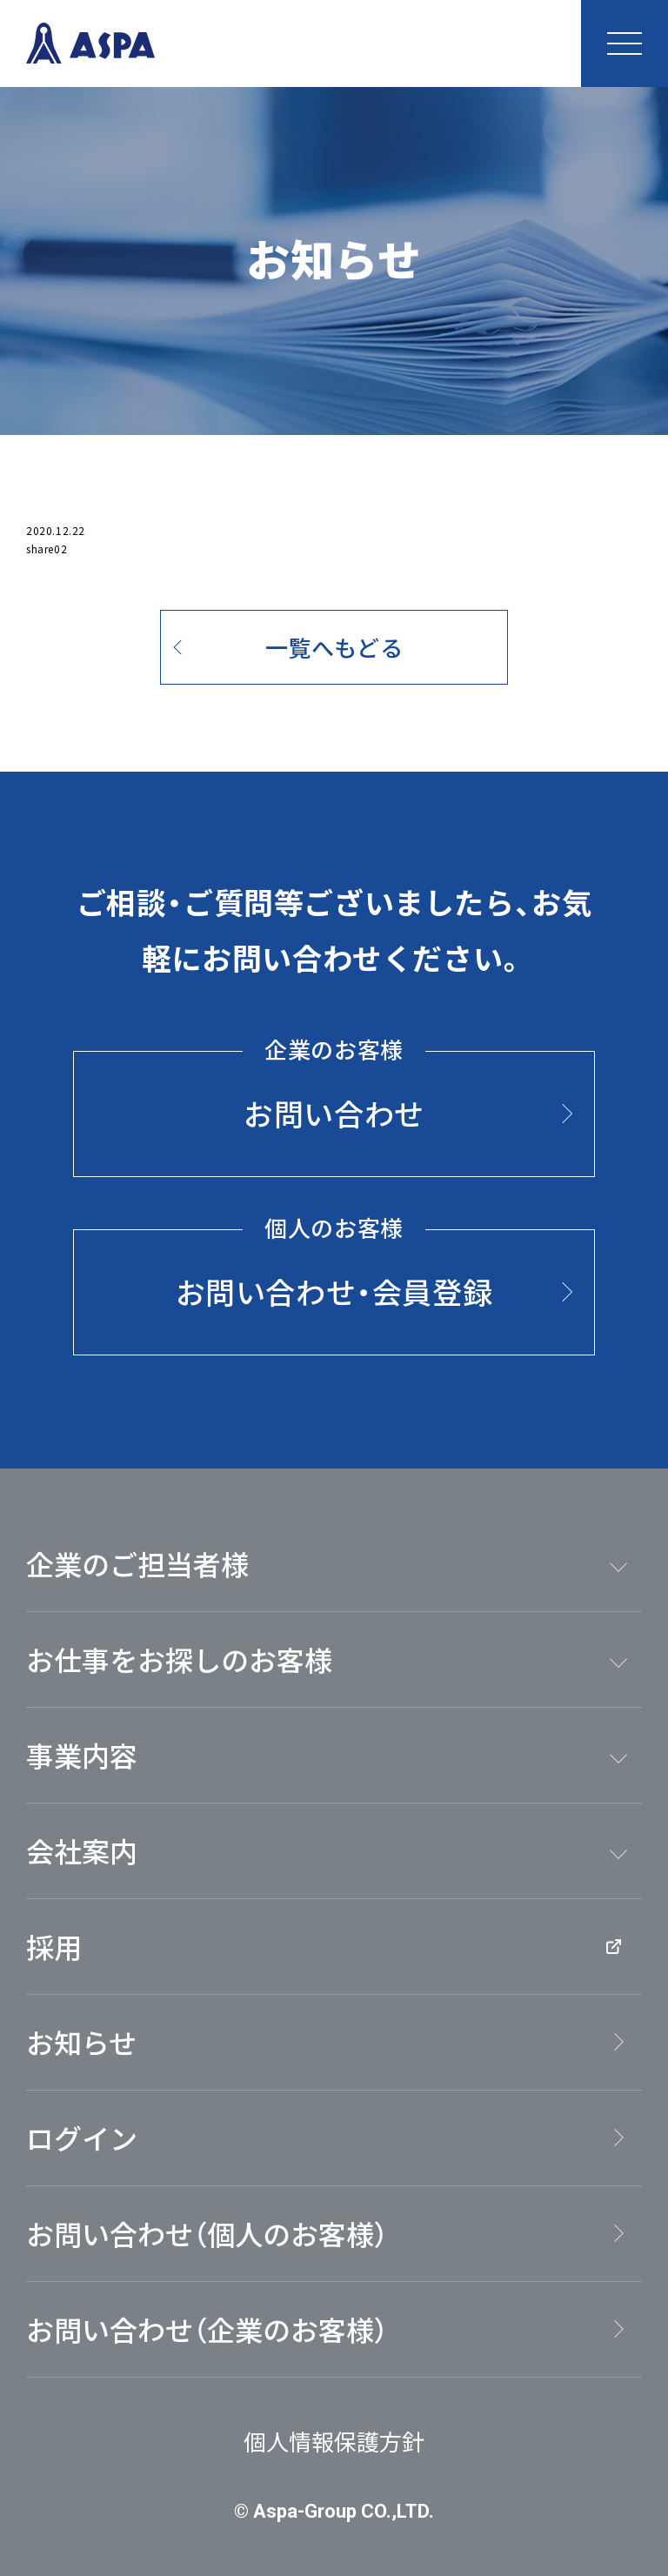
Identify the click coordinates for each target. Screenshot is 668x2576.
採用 (323, 1946)
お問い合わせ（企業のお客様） (207, 2329)
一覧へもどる (334, 647)
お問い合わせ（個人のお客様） (207, 2233)
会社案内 (81, 1850)
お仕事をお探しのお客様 (179, 1659)
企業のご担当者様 (137, 1563)
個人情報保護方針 (334, 2441)
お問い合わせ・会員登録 (334, 1271)
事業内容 (81, 1755)
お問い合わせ (334, 1092)
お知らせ (81, 2042)
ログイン (81, 2138)
